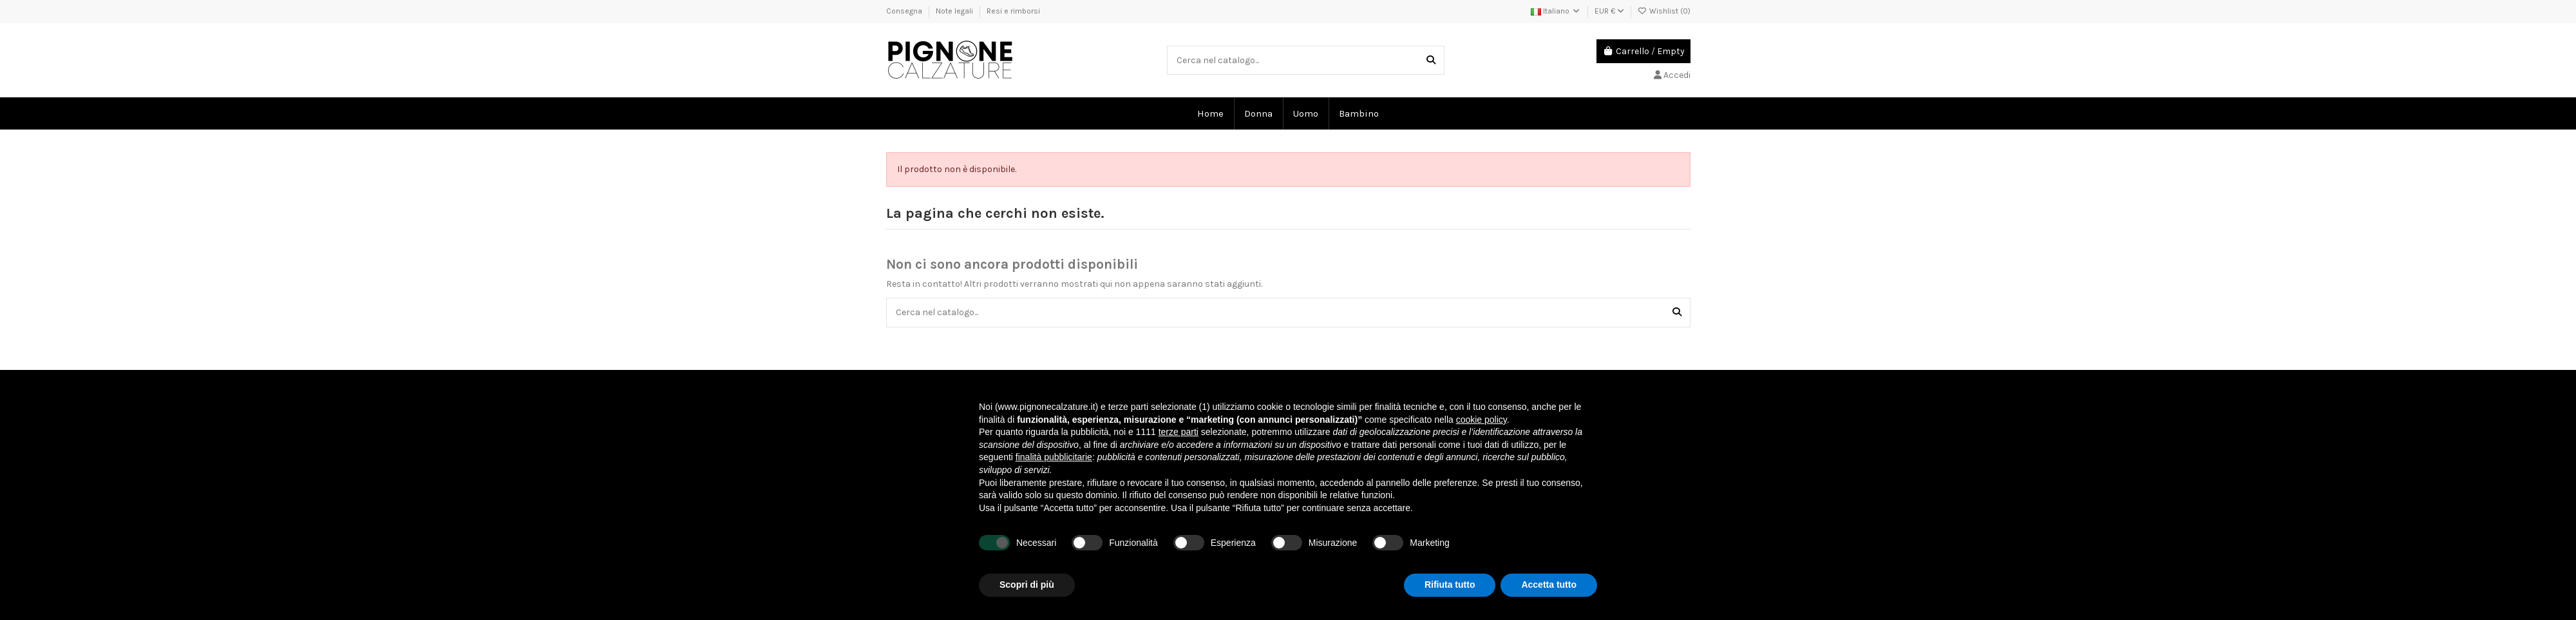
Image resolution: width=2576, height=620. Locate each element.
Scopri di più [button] (1026, 584)
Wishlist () (1664, 10)
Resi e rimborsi (1013, 10)
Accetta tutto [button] (1549, 584)
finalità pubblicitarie (1054, 457)
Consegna (905, 10)
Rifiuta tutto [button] (1450, 584)
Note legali (955, 10)
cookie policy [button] (1481, 419)
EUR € (1609, 10)
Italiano (1556, 10)
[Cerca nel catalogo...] (1430, 60)
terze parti (1178, 432)
